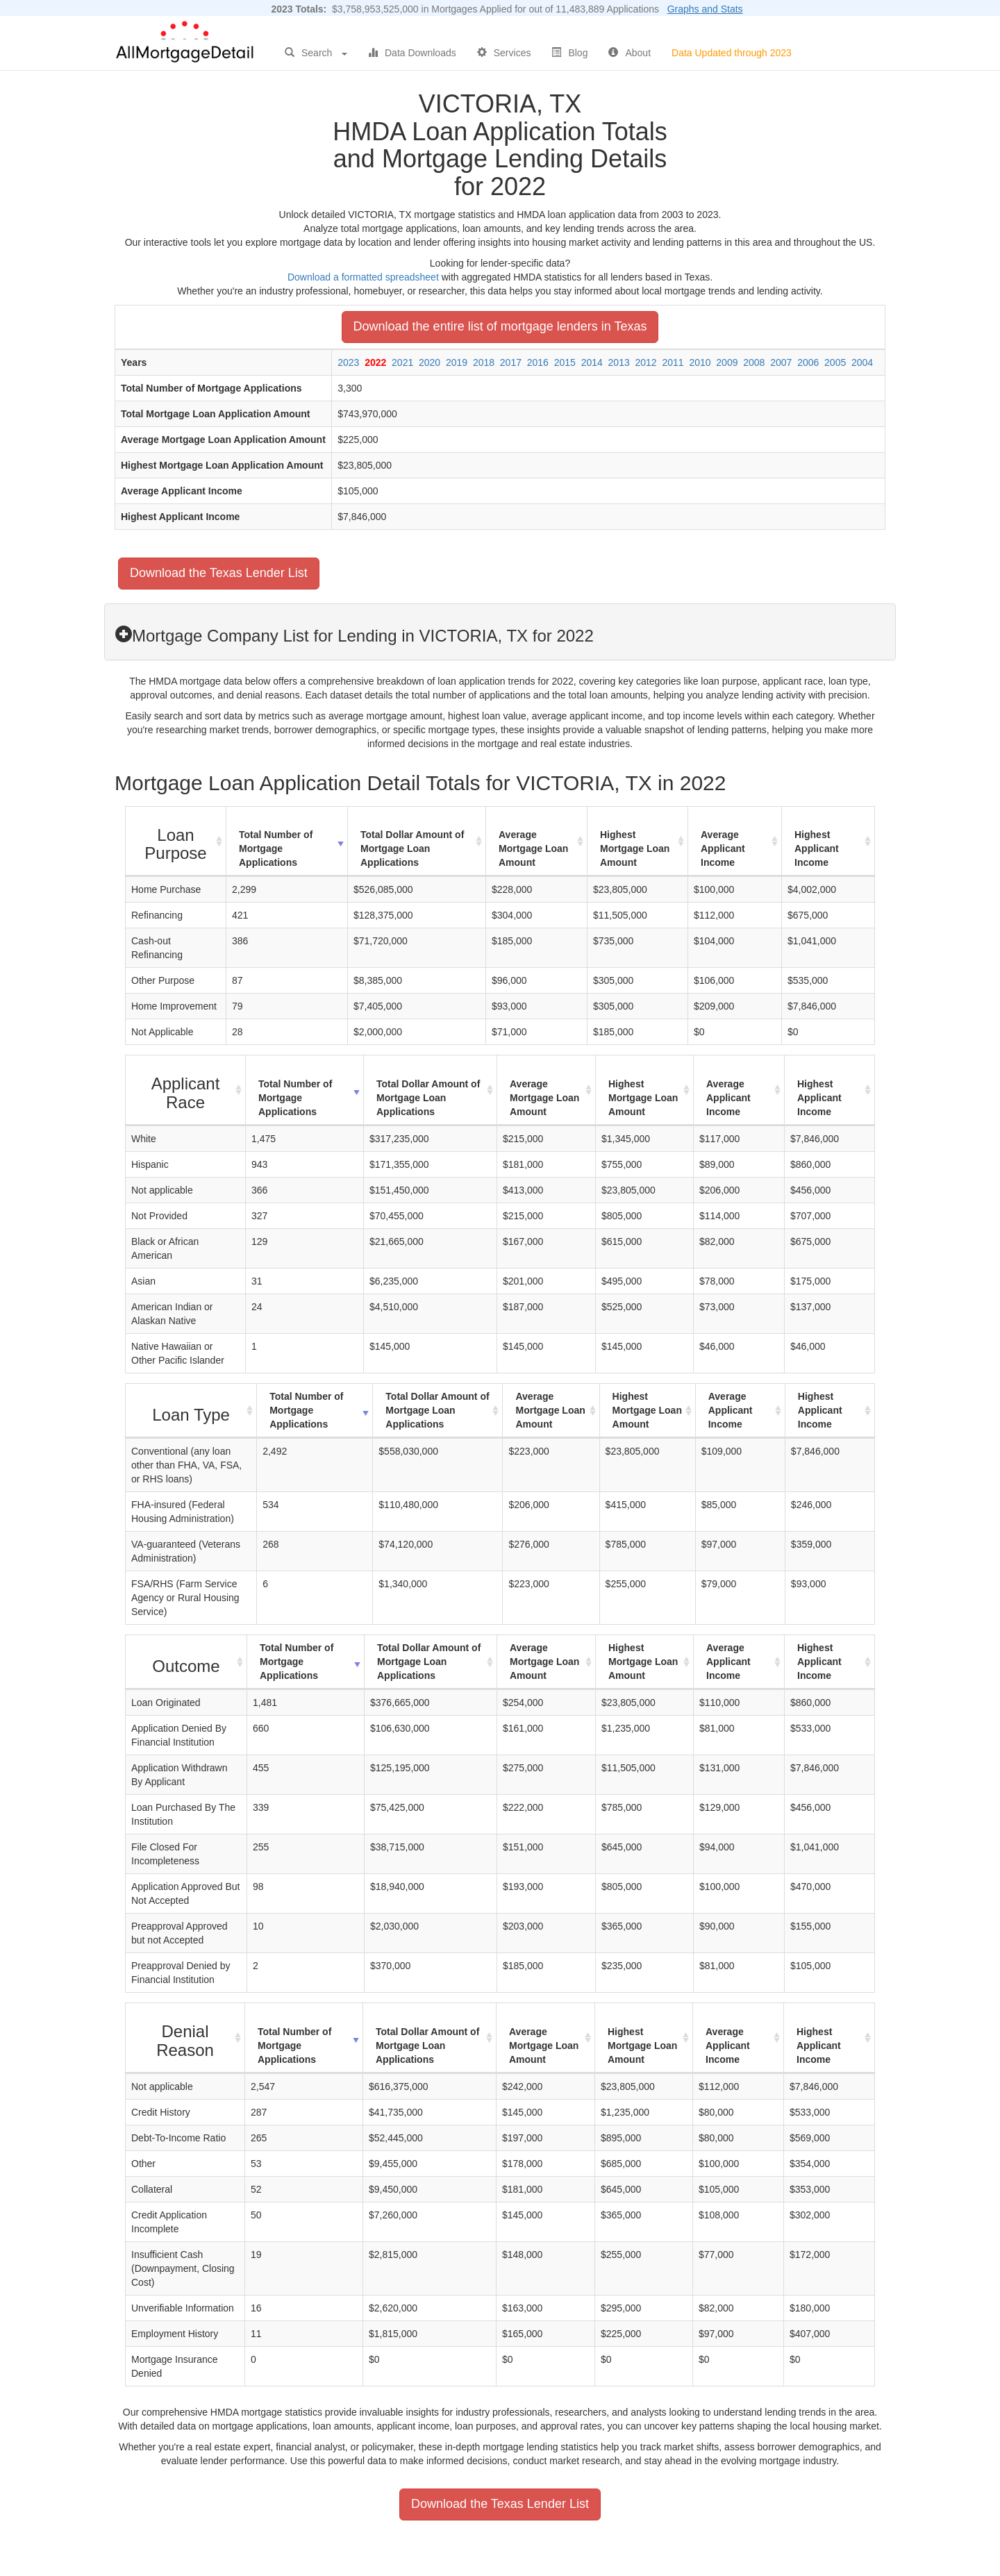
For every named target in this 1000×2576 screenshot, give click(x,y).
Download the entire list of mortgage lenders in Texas (500, 326)
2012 (646, 362)
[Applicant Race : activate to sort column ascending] (186, 1090)
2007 (781, 362)
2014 (592, 362)
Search (316, 52)
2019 (456, 362)
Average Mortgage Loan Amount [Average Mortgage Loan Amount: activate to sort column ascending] (533, 848)
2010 (699, 362)
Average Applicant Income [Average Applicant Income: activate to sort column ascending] (723, 848)
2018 (483, 362)
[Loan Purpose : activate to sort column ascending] (176, 842)
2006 (808, 362)
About (629, 52)
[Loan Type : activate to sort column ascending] (191, 1411)
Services (504, 52)
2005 (835, 362)
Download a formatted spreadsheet (363, 277)
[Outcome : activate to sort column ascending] (186, 1662)
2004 (862, 362)
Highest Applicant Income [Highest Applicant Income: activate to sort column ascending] (816, 848)
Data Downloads (412, 52)
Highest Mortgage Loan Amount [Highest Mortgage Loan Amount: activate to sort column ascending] (634, 848)
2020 (429, 362)
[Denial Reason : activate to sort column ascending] (185, 2038)
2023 (348, 362)
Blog (569, 52)
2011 (672, 362)
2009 (727, 362)
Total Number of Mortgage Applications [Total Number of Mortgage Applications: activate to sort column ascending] (275, 848)
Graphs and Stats (705, 9)
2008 (754, 362)
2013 (619, 362)
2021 (402, 362)
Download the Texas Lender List (219, 573)
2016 (538, 362)
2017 (511, 362)
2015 (565, 362)
